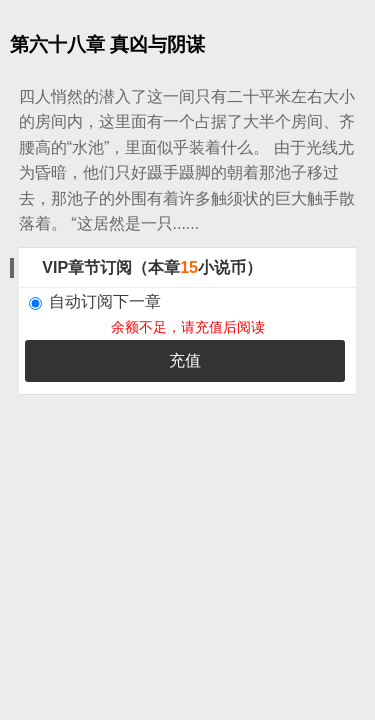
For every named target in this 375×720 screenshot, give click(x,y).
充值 (185, 360)
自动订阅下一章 (95, 301)
